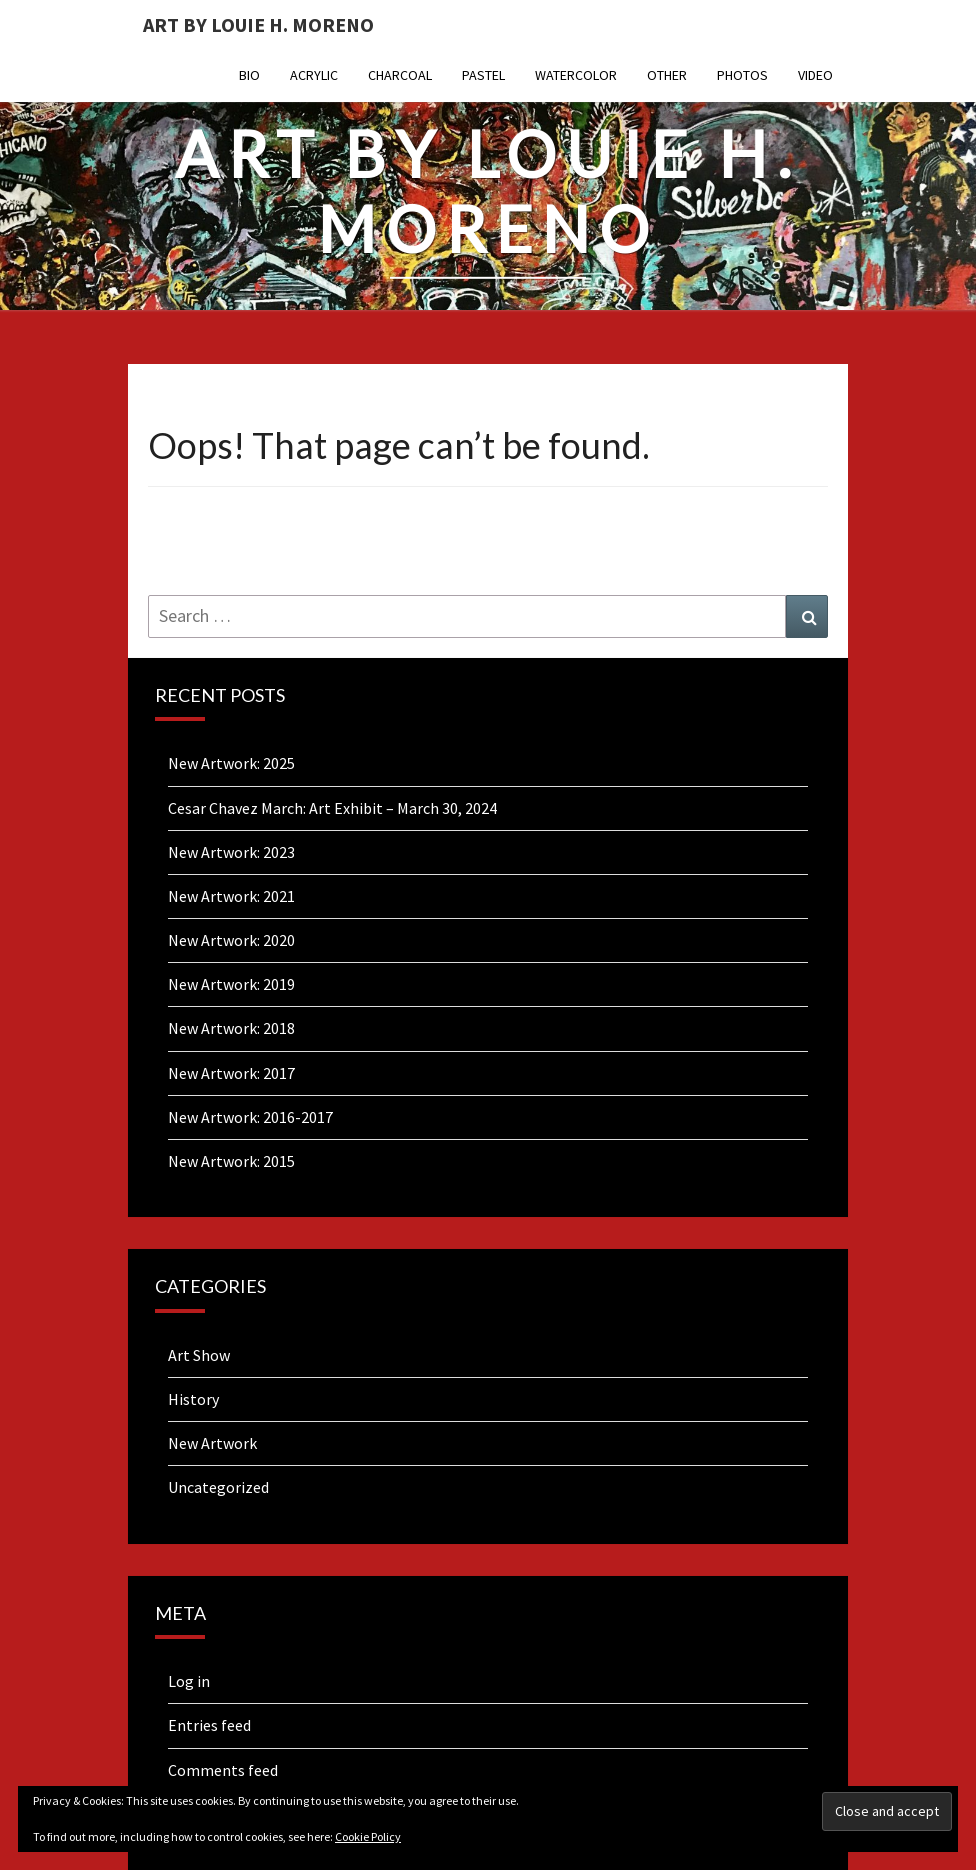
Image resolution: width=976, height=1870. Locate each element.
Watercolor (576, 75)
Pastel (483, 75)
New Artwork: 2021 (231, 896)
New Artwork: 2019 (231, 984)
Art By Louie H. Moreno (258, 24)
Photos (742, 75)
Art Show (199, 1355)
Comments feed (223, 1770)
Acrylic (314, 75)
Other (667, 75)
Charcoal (400, 75)
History (193, 1399)
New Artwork (212, 1443)
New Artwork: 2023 (231, 852)
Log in (189, 1681)
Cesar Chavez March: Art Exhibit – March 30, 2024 (332, 808)
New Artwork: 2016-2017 (250, 1117)
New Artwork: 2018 (231, 1028)
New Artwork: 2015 (231, 1161)
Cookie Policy (368, 1836)
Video (815, 75)
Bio (249, 75)
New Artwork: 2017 (231, 1073)
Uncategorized (218, 1487)
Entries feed (209, 1725)
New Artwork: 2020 (231, 940)
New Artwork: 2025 (231, 763)
